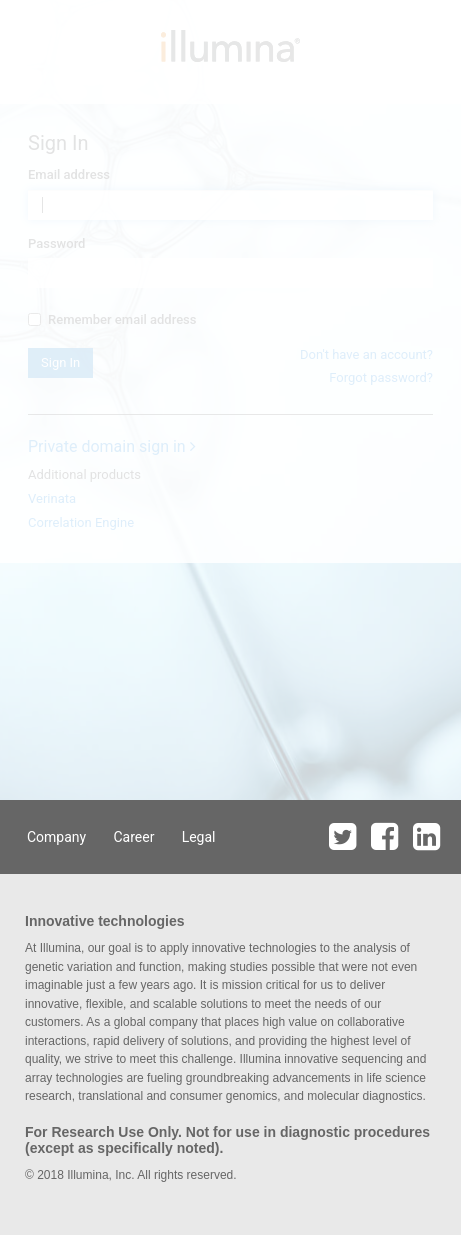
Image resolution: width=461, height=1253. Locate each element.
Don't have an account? (366, 354)
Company (56, 837)
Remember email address (112, 319)
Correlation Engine (81, 522)
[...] (34, 319)
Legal (199, 837)
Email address (69, 174)
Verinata (52, 498)
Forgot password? (381, 377)
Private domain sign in (112, 446)
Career (133, 837)
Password (56, 243)
